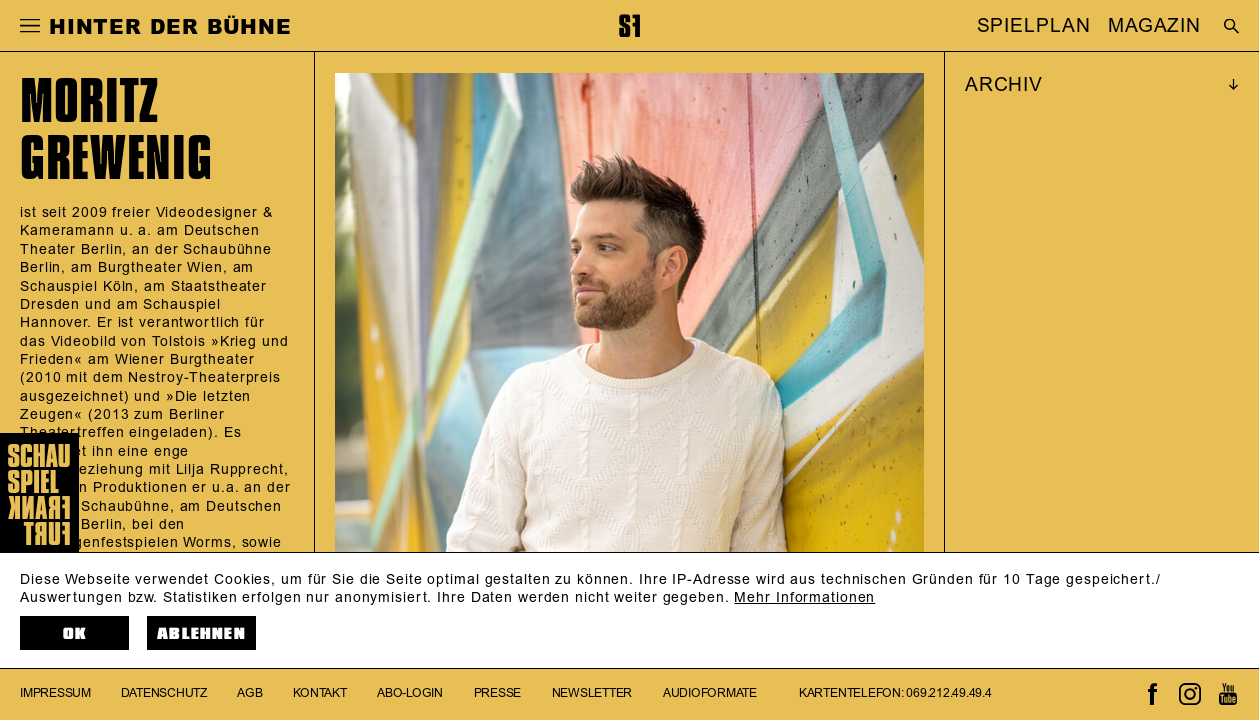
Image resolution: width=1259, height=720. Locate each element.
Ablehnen (201, 633)
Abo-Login (410, 693)
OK (75, 633)
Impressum (55, 693)
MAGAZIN (1154, 26)
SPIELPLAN (1034, 26)
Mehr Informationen (804, 597)
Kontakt (319, 693)
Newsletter (592, 693)
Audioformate (710, 693)
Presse (498, 693)
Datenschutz (163, 693)
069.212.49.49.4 (948, 693)
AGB (249, 693)
